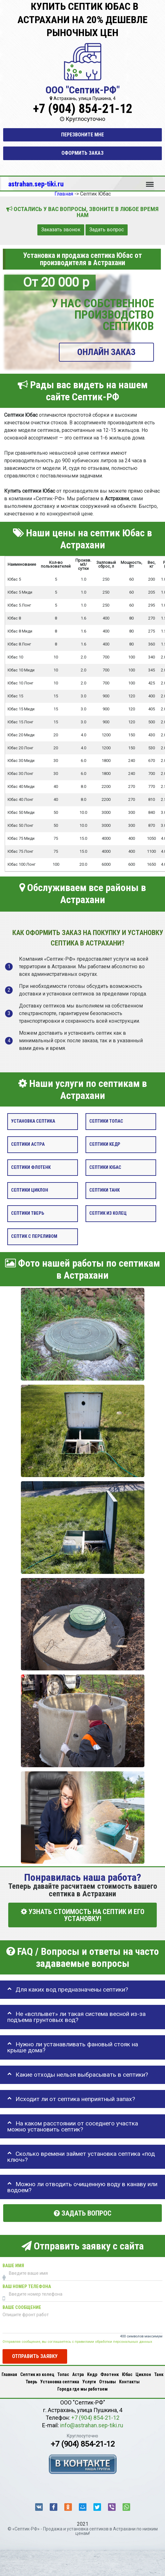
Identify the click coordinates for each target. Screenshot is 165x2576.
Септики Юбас (105, 1167)
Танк (158, 2374)
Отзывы (107, 2381)
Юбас (127, 2374)
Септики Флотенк (31, 1167)
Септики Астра (28, 1144)
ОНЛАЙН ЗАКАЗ (106, 352)
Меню (150, 181)
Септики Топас (106, 1121)
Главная (9, 2374)
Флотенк (109, 2374)
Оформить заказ (82, 153)
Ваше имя (13, 2265)
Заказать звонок (60, 230)
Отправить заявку (35, 2356)
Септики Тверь (27, 1213)
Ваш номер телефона (27, 2286)
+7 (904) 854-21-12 (82, 108)
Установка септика (33, 1121)
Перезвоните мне (82, 135)
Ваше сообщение (22, 2307)
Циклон (143, 2374)
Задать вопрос (106, 230)
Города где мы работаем (82, 2389)
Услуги (89, 2381)
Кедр (92, 2374)
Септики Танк (104, 1190)
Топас (63, 2374)
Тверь (31, 2381)
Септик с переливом (34, 1236)
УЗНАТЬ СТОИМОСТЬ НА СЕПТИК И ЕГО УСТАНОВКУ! (82, 1915)
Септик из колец (108, 1213)
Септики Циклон (29, 1190)
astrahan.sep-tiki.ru (36, 184)
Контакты (129, 2381)
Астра (78, 2374)
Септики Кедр (104, 1144)
